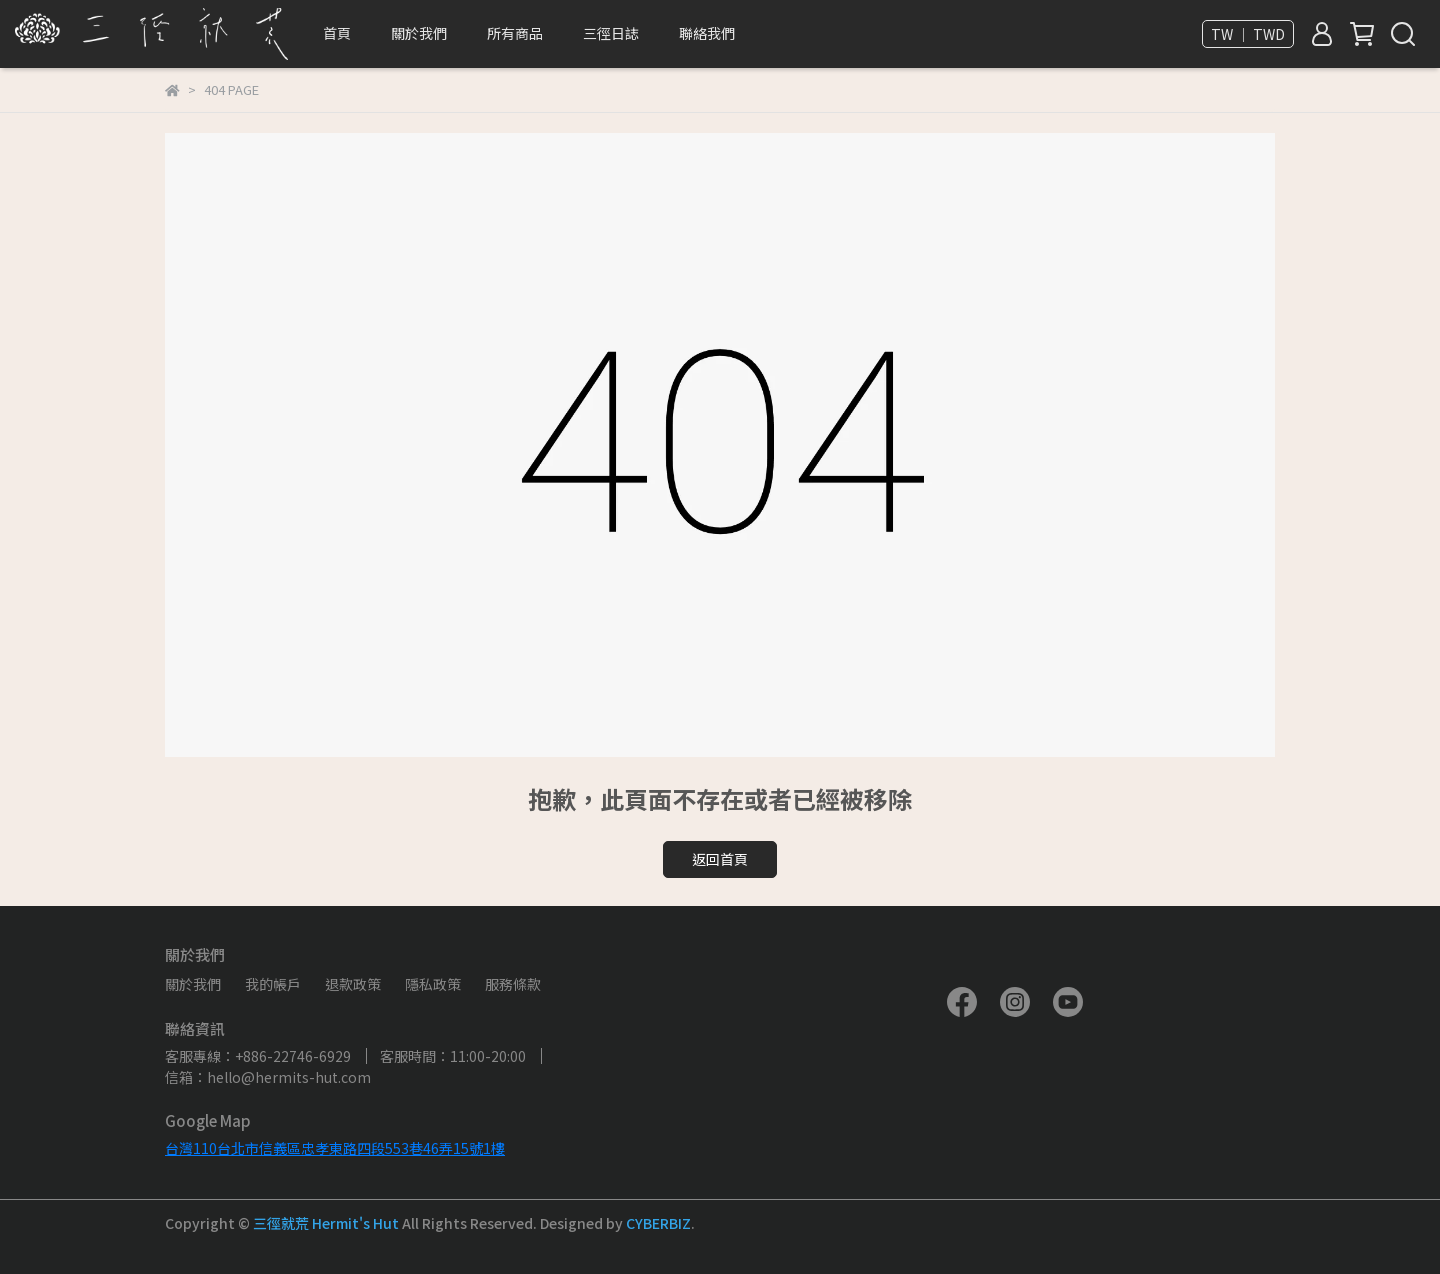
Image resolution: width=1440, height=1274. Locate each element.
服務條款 (513, 984)
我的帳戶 (273, 984)
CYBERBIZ (658, 1223)
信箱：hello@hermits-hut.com (268, 1077)
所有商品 (515, 33)
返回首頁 (720, 859)
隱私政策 (433, 984)
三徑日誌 (611, 33)
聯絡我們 (707, 33)
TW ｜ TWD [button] (1248, 34)
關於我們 (193, 984)
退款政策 (353, 984)
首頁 (337, 33)
